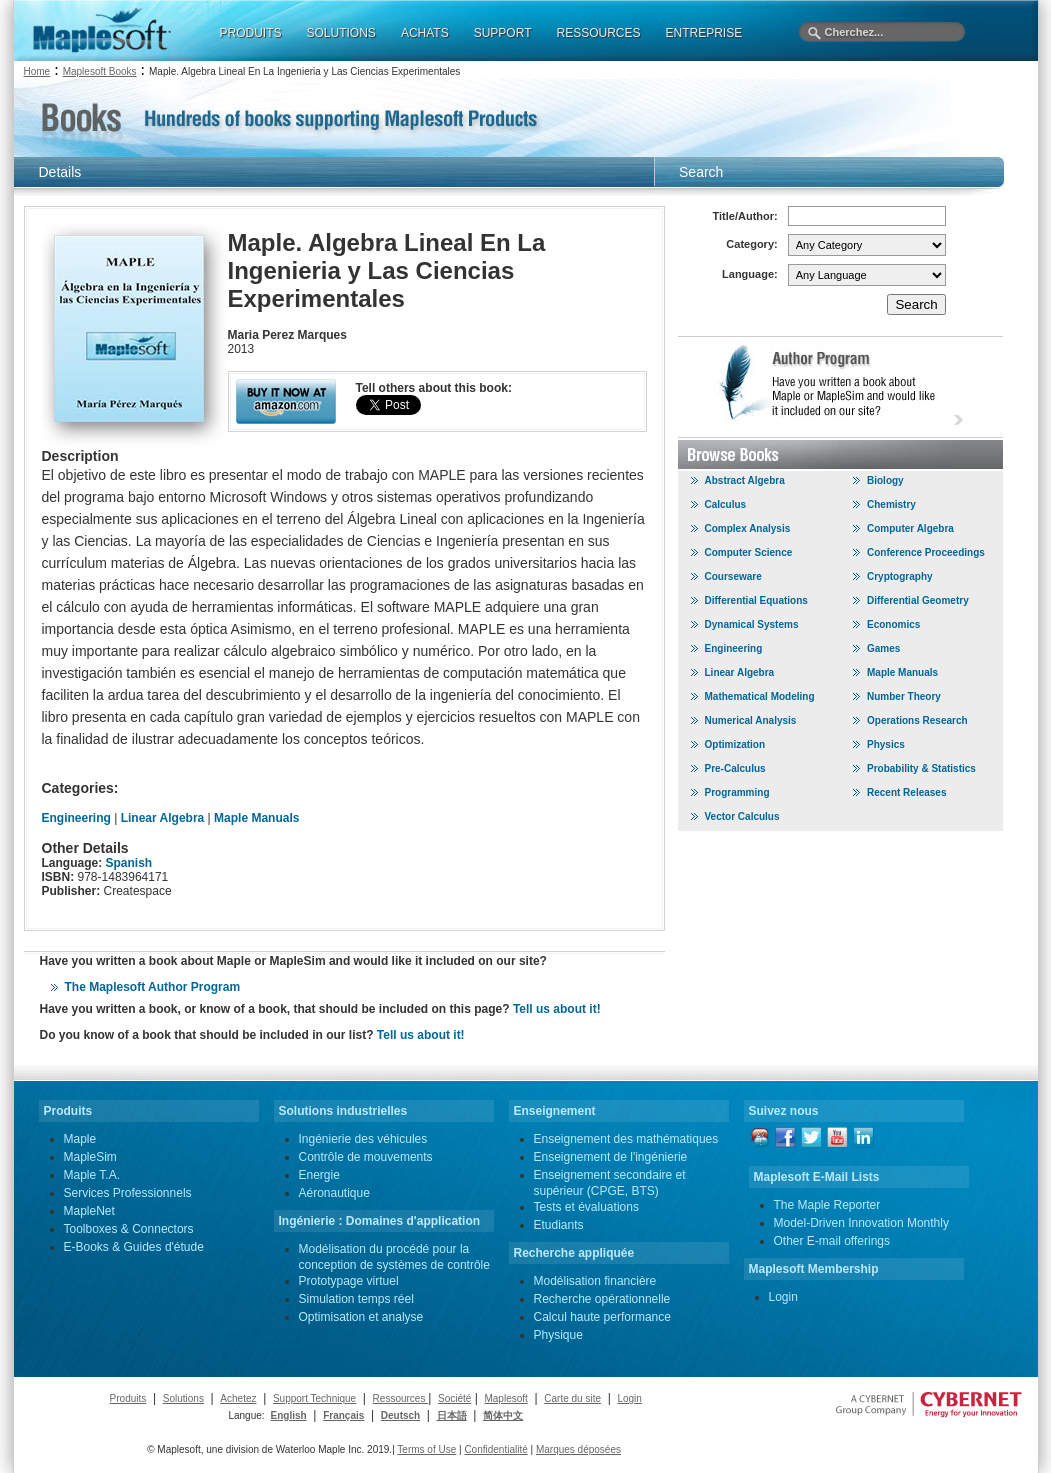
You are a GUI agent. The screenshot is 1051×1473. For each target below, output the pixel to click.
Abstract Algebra (745, 480)
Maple (80, 1139)
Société (454, 1398)
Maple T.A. (92, 1175)
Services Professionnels (128, 1193)
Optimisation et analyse (361, 1317)
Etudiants (559, 1225)
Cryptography (900, 576)
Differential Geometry (918, 600)
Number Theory (904, 696)
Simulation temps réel (356, 1299)
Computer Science (749, 552)
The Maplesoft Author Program (153, 987)
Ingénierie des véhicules (363, 1139)
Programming (737, 792)
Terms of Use (426, 1449)
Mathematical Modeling (760, 696)
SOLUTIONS (341, 33)
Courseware (733, 576)
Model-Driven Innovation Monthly (861, 1223)
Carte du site (572, 1398)
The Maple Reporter (827, 1205)
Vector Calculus (742, 816)
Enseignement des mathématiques (626, 1139)
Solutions (183, 1398)
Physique (558, 1335)
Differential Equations (756, 600)
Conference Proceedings (926, 552)
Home (37, 71)
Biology (885, 480)
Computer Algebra (910, 528)
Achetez (238, 1398)
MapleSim (90, 1157)
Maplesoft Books (100, 71)
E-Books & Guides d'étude (134, 1247)
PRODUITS (251, 33)
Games (883, 648)
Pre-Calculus (735, 768)
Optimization (735, 744)
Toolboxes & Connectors (129, 1229)
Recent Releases (907, 792)
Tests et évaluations (586, 1207)
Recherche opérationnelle (602, 1299)
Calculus (726, 504)
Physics (886, 744)
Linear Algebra (163, 818)
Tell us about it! (557, 1009)
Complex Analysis (748, 528)
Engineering (76, 818)
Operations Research (917, 720)
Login (783, 1297)
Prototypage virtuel (349, 1281)
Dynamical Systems (752, 624)
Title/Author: (745, 216)
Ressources (401, 1398)
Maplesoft (505, 1398)
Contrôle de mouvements (366, 1157)
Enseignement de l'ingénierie (611, 1157)
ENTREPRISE (704, 33)
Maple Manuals (256, 818)
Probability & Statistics (921, 768)
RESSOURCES (598, 33)
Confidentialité (495, 1449)
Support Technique (314, 1398)
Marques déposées (578, 1449)
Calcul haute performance (602, 1317)
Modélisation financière (595, 1281)
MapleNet (89, 1211)
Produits (128, 1398)
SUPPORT (503, 33)
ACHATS (425, 33)
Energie (319, 1175)
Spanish (129, 863)
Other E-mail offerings (832, 1241)
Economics (893, 624)
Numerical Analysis (751, 720)
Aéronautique (334, 1193)
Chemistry (891, 504)
